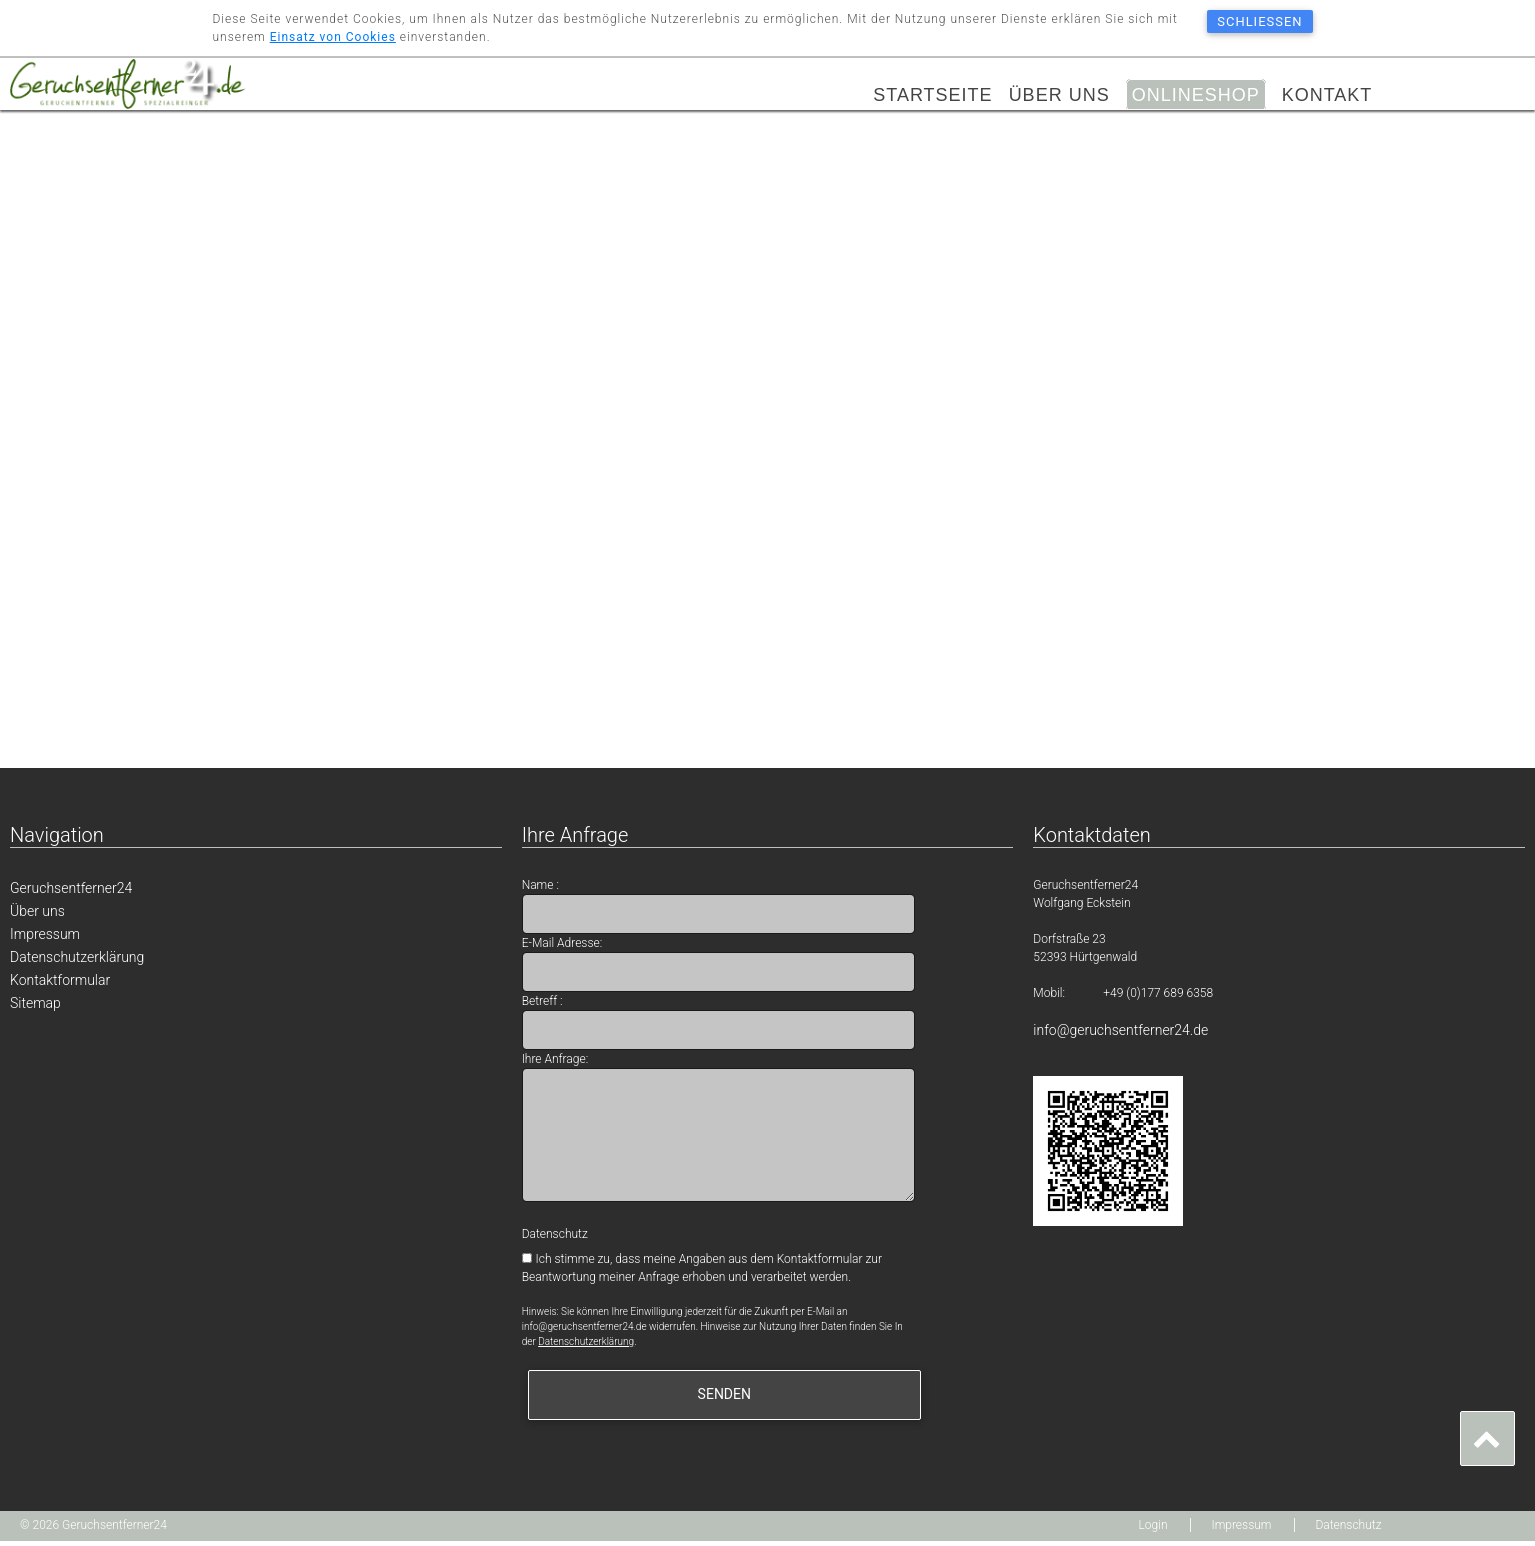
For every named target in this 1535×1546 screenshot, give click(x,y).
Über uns (1059, 96)
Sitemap (35, 1008)
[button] (1487, 1438)
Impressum (45, 939)
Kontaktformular (60, 985)
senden (724, 1399)
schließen (1259, 21)
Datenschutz (1348, 1530)
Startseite (932, 96)
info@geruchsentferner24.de (1120, 1035)
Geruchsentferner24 (71, 893)
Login (1153, 1530)
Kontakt (1327, 96)
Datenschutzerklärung (77, 962)
